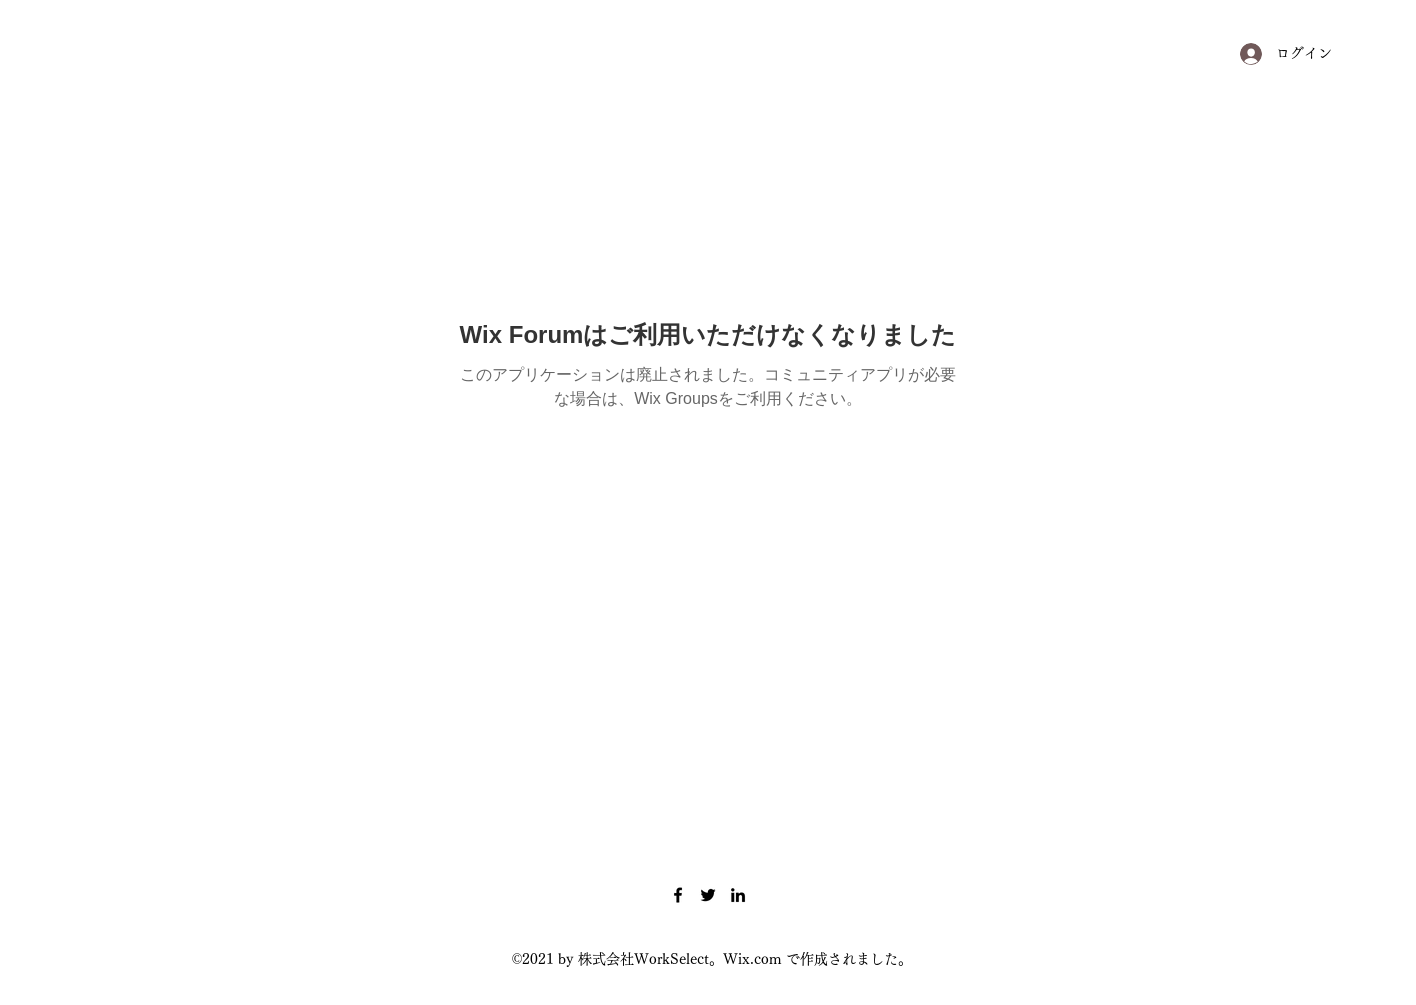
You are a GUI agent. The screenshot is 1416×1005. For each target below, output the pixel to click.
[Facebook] (678, 895)
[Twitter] (708, 895)
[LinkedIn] (738, 895)
